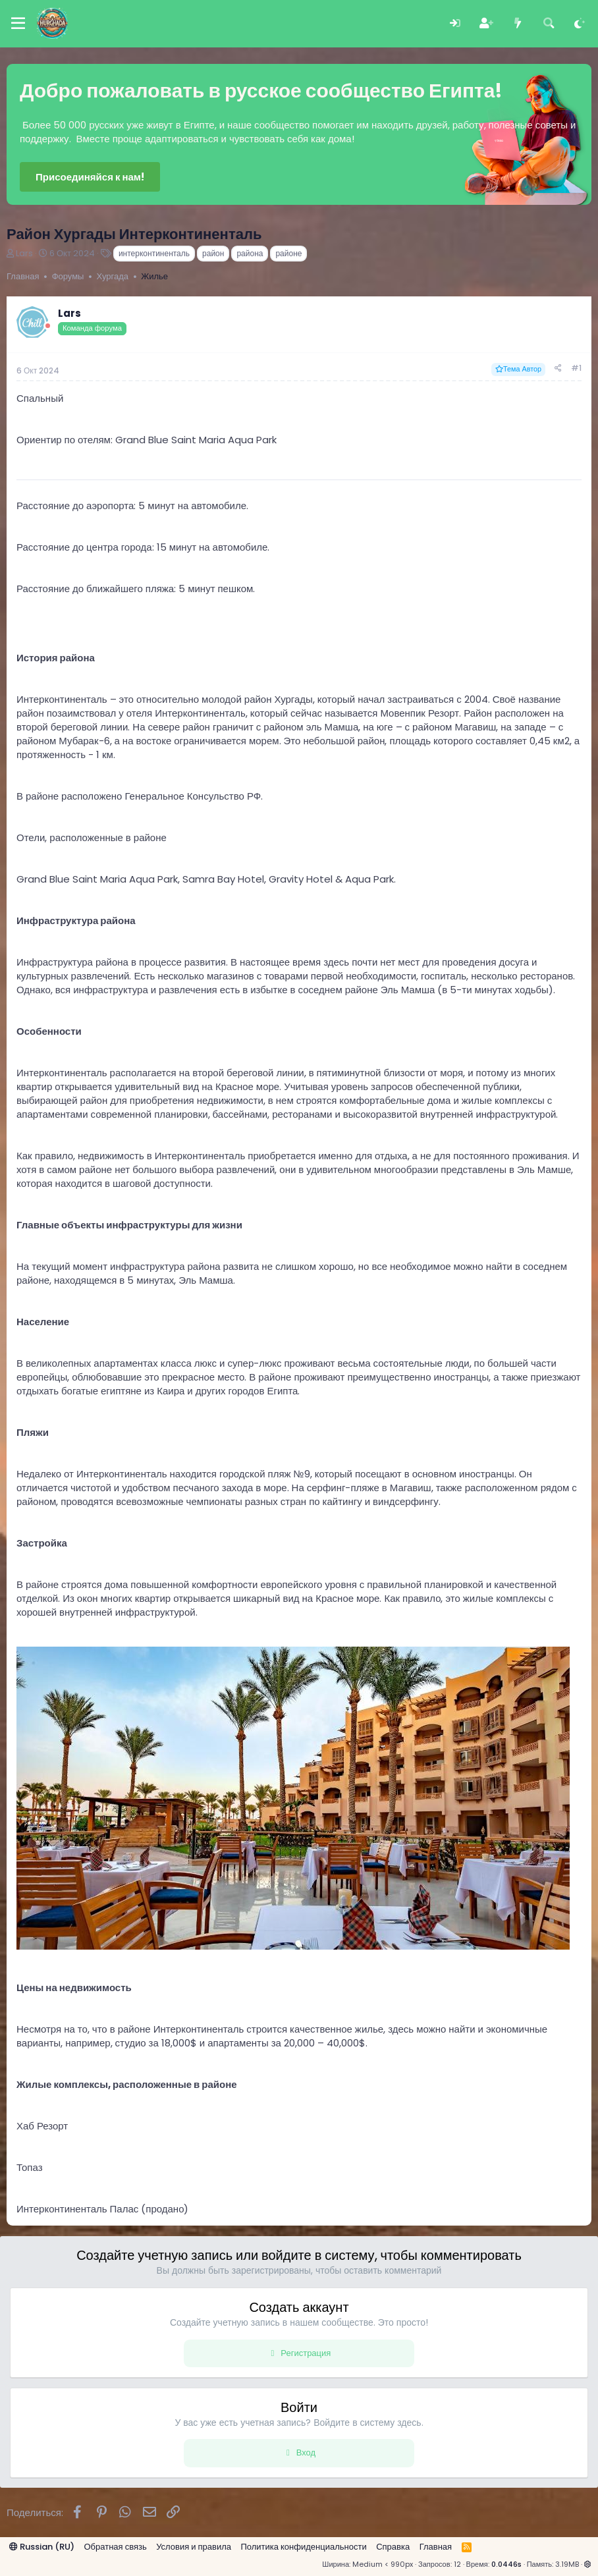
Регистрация (306, 2353)
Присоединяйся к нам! (90, 177)
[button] (587, 2564)
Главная (436, 2546)
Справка (393, 2546)
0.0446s (506, 2564)
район (213, 253)
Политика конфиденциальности (303, 2546)
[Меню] (18, 23)
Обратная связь (115, 2546)
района (249, 253)
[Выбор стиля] (579, 23)
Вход (305, 2452)
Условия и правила (193, 2546)
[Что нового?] (517, 23)
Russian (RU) (41, 2546)
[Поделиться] (558, 368)
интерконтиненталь (154, 253)
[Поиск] (548, 23)
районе (288, 253)
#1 (576, 367)
